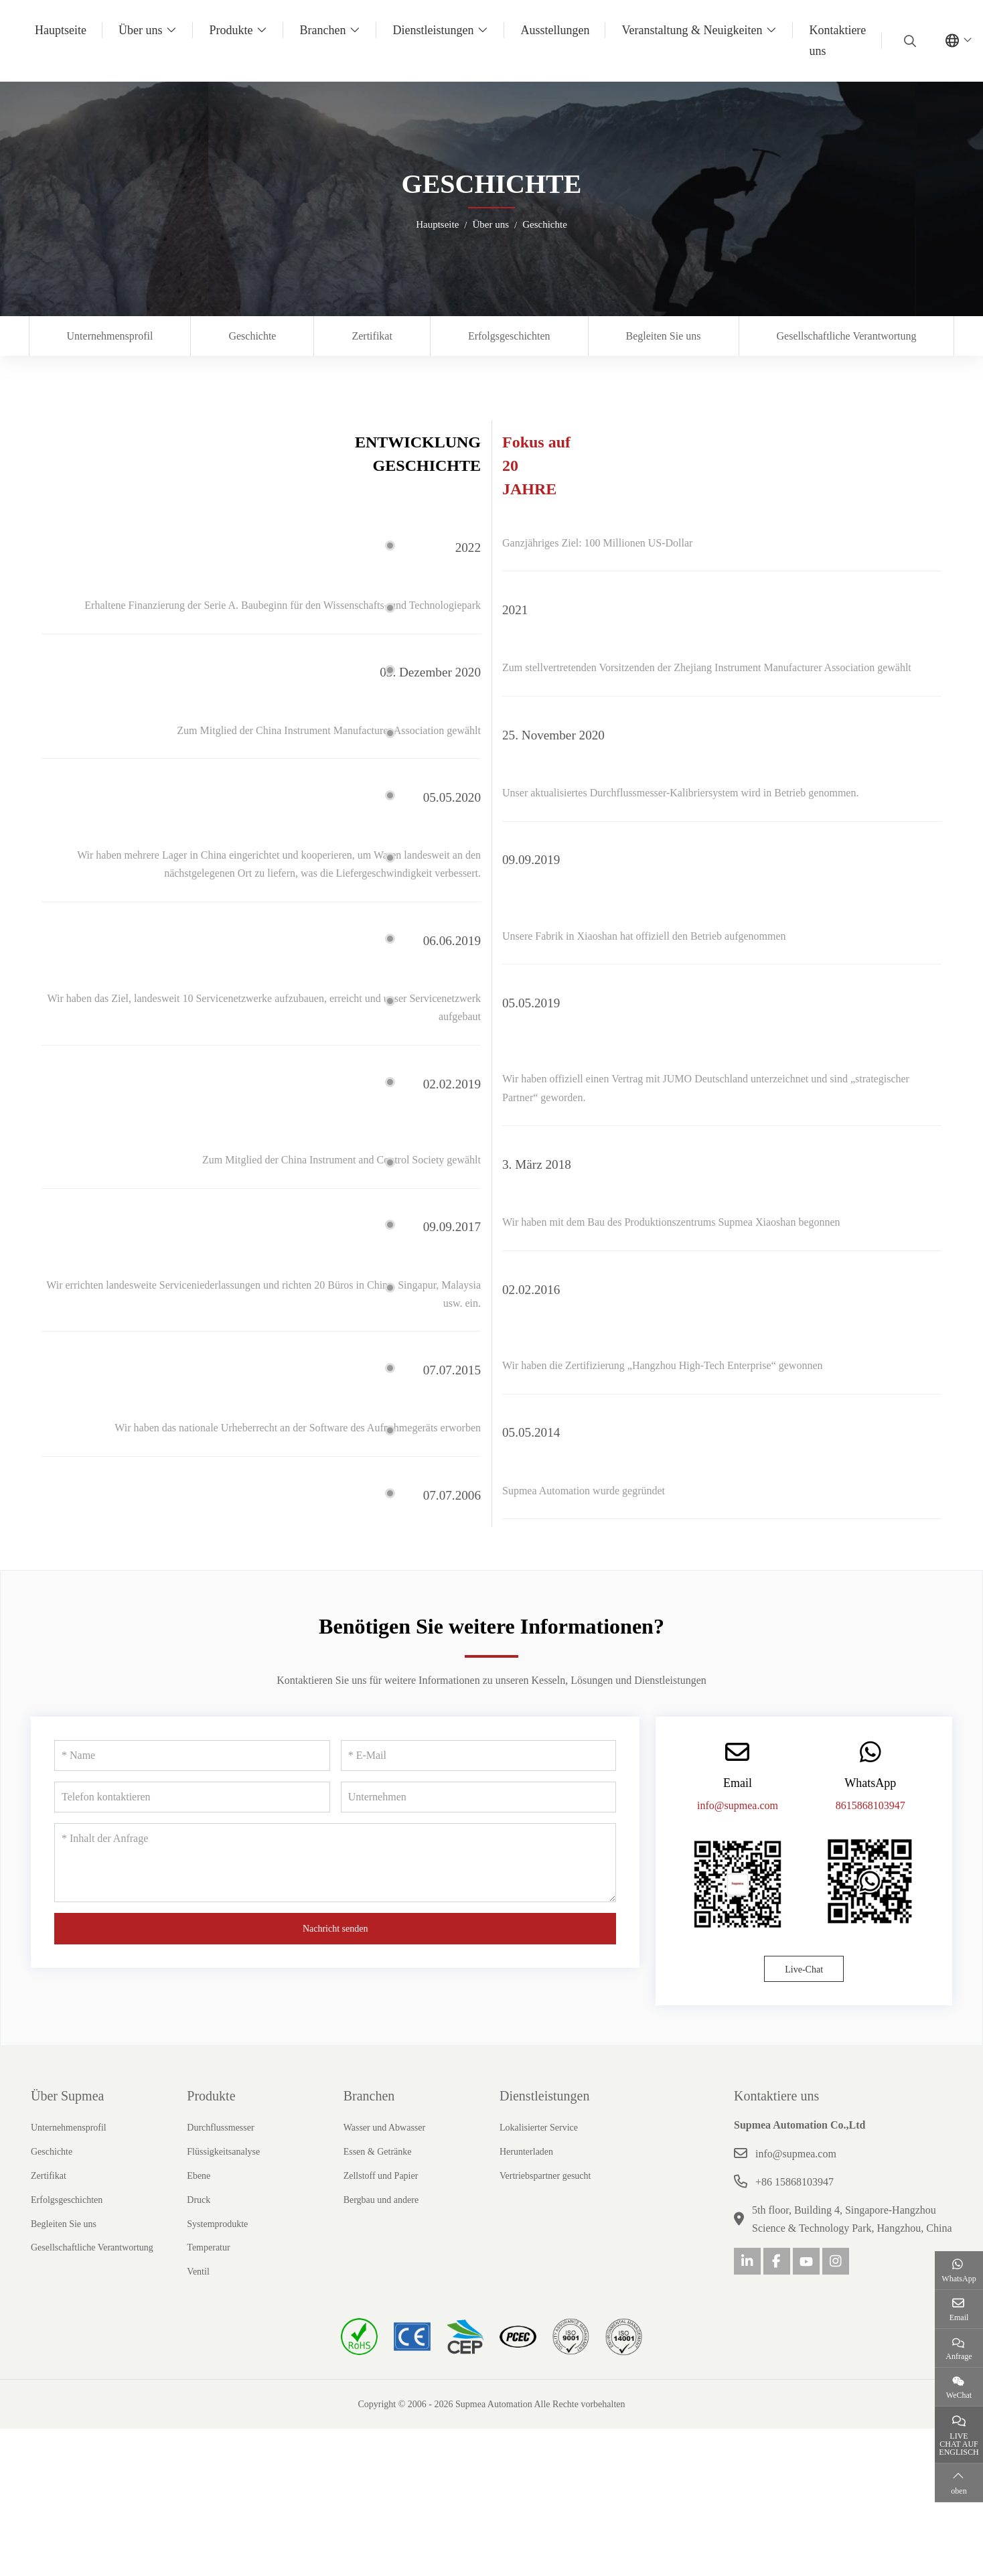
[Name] (192, 1826)
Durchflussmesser (220, 2199)
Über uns (141, 30)
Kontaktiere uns (837, 40)
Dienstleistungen (432, 30)
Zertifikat (372, 336)
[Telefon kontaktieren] (192, 1868)
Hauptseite (60, 30)
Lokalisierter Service (539, 2199)
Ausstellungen (554, 30)
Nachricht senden (335, 2000)
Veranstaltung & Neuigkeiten (691, 30)
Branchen (322, 30)
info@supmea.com (737, 1877)
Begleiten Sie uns (663, 336)
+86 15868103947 (794, 2253)
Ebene (198, 2247)
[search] (908, 41)
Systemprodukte (217, 2295)
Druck (198, 2271)
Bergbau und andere (381, 2271)
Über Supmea (67, 2166)
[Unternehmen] (479, 1868)
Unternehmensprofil (110, 336)
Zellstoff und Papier (381, 2247)
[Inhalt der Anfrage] (335, 1933)
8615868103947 (870, 1877)
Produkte (230, 30)
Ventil (198, 2343)
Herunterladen (526, 2223)
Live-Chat (804, 2040)
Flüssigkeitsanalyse (223, 2223)
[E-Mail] (479, 1826)
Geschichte (252, 336)
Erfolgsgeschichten (509, 336)
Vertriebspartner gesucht (545, 2247)
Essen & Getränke (378, 2223)
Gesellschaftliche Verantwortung (847, 336)
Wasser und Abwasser (385, 2199)
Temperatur (208, 2318)
